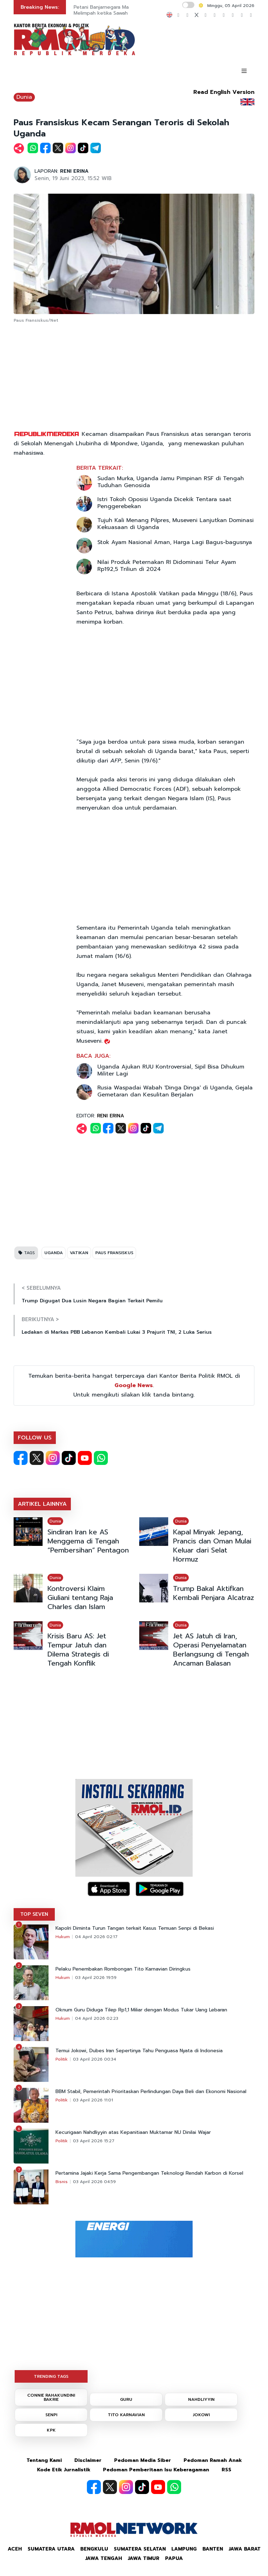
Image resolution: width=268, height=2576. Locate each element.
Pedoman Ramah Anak (213, 2460)
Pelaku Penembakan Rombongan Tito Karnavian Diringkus (123, 1969)
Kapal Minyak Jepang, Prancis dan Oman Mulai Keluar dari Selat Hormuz (212, 1545)
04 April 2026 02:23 (96, 2018)
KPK (51, 2430)
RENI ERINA (74, 171)
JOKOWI (201, 2415)
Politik (61, 2059)
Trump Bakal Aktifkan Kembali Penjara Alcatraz (213, 1593)
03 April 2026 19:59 (96, 1977)
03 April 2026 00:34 (94, 2059)
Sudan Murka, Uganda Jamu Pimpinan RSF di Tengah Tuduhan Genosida (170, 482)
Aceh (15, 2549)
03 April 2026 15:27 (93, 2141)
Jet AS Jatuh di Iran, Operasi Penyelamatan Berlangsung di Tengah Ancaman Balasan (211, 1649)
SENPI (51, 2415)
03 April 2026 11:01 (93, 2100)
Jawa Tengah (103, 2558)
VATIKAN (79, 1253)
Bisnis (61, 2182)
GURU (126, 2399)
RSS (226, 2469)
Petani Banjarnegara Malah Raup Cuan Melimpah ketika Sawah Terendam (118, 10)
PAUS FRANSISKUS (114, 1253)
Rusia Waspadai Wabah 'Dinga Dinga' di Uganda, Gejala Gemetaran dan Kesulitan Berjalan (175, 1091)
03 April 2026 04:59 (94, 2182)
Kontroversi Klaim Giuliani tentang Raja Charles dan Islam (80, 1597)
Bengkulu (94, 2549)
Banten (212, 2549)
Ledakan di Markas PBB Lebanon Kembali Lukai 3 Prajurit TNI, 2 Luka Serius (117, 1332)
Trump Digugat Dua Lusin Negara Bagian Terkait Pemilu (92, 1300)
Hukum (62, 1937)
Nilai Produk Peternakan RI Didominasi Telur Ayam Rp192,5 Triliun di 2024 (166, 566)
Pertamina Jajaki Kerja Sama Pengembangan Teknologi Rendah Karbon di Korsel (149, 2173)
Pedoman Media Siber (142, 2460)
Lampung (184, 2549)
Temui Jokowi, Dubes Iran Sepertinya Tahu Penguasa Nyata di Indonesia (139, 2050)
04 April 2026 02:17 (96, 1937)
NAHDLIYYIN (201, 2399)
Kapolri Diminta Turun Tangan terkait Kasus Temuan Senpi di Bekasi (134, 1928)
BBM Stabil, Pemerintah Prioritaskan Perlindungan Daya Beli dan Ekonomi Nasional (150, 2091)
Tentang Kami (44, 2460)
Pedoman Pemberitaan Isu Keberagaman (156, 2469)
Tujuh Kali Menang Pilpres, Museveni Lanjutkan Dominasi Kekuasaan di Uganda (175, 524)
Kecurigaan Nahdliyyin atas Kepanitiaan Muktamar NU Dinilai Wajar (133, 2132)
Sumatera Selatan (140, 2549)
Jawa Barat (245, 2549)
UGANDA (53, 1253)
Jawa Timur (143, 2558)
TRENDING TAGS (51, 2376)
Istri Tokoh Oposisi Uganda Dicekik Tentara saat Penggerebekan (164, 503)
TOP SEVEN (34, 1914)
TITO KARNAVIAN (126, 2415)
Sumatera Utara (51, 2549)
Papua (174, 2558)
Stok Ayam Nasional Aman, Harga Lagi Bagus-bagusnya (174, 542)
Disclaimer (88, 2460)
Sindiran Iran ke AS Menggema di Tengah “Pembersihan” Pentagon (88, 1541)
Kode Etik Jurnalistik (63, 2469)
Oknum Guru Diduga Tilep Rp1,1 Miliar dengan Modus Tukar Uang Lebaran (141, 2010)
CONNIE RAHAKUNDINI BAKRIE (51, 2397)
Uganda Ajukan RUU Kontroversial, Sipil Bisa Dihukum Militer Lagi (170, 1070)
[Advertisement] (134, 377)
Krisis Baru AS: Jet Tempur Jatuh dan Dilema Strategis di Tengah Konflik (78, 1649)
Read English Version (223, 92)
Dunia (24, 97)
